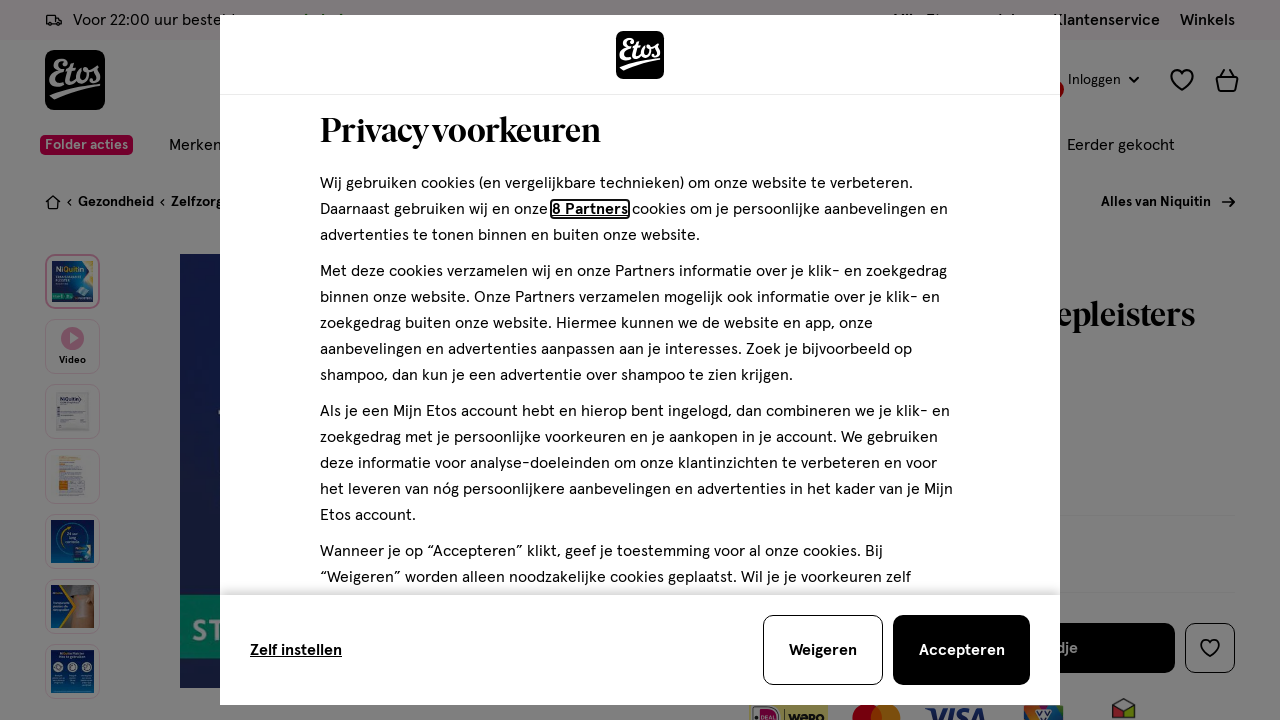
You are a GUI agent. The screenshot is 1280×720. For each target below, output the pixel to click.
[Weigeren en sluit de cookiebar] (823, 650)
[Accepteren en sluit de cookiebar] (961, 650)
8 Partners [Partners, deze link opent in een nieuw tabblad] (590, 209)
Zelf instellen (296, 650)
